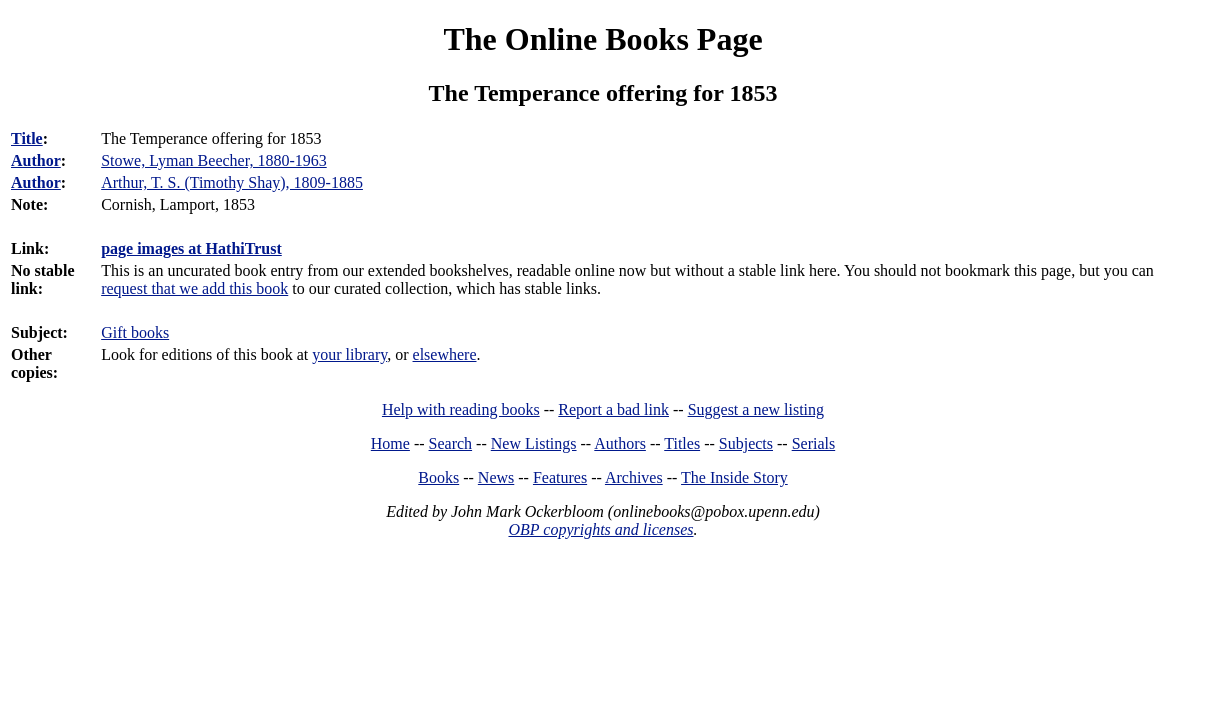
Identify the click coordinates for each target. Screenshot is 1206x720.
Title (27, 138)
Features (560, 477)
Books (438, 477)
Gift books (135, 332)
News (496, 477)
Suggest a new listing (756, 409)
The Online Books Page (602, 39)
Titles (682, 443)
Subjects (746, 443)
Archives (634, 477)
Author (36, 160)
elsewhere (445, 354)
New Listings (534, 443)
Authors (620, 443)
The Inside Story (734, 477)
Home (390, 443)
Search (451, 443)
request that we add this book (194, 288)
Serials (814, 443)
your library (349, 354)
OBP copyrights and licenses (600, 529)
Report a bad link (613, 409)
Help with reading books (461, 409)
